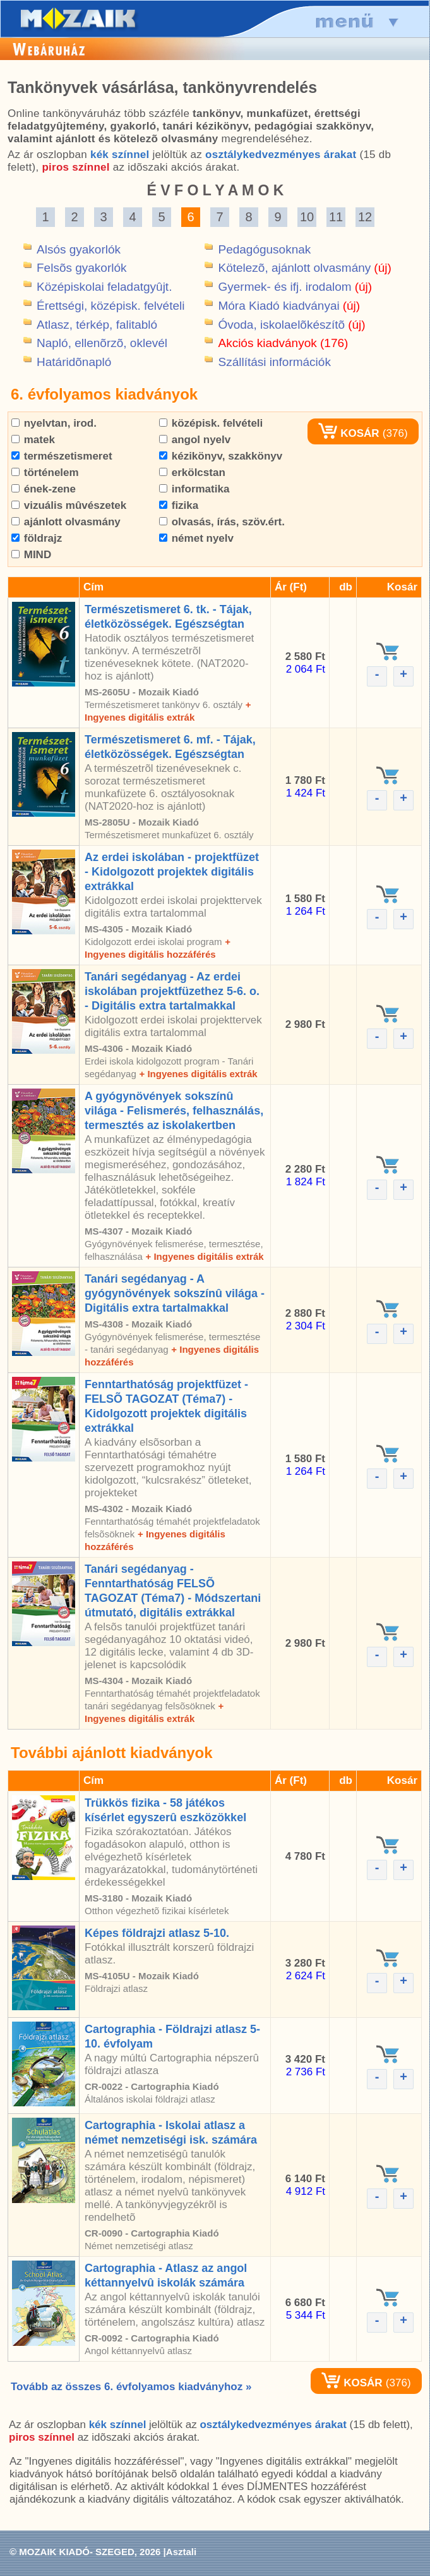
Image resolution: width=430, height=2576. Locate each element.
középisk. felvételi (211, 423)
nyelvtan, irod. (54, 423)
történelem (45, 473)
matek (33, 440)
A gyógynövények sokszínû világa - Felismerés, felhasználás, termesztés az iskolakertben (174, 1111)
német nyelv (196, 538)
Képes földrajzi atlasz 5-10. (157, 1933)
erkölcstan (192, 473)
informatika (194, 489)
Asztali (181, 2551)
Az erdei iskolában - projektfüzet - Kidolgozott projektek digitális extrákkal (172, 872)
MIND (31, 555)
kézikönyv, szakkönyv (220, 456)
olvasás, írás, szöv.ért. (222, 522)
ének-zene (43, 489)
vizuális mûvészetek (68, 505)
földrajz (36, 538)
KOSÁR (348, 433)
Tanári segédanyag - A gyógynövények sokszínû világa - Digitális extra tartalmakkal (175, 1293)
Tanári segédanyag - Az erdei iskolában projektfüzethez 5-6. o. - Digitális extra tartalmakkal (172, 991)
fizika (178, 505)
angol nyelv (194, 440)
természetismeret (61, 456)
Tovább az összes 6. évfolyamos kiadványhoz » (131, 2387)
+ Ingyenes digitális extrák (198, 1073)
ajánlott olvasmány (66, 522)
